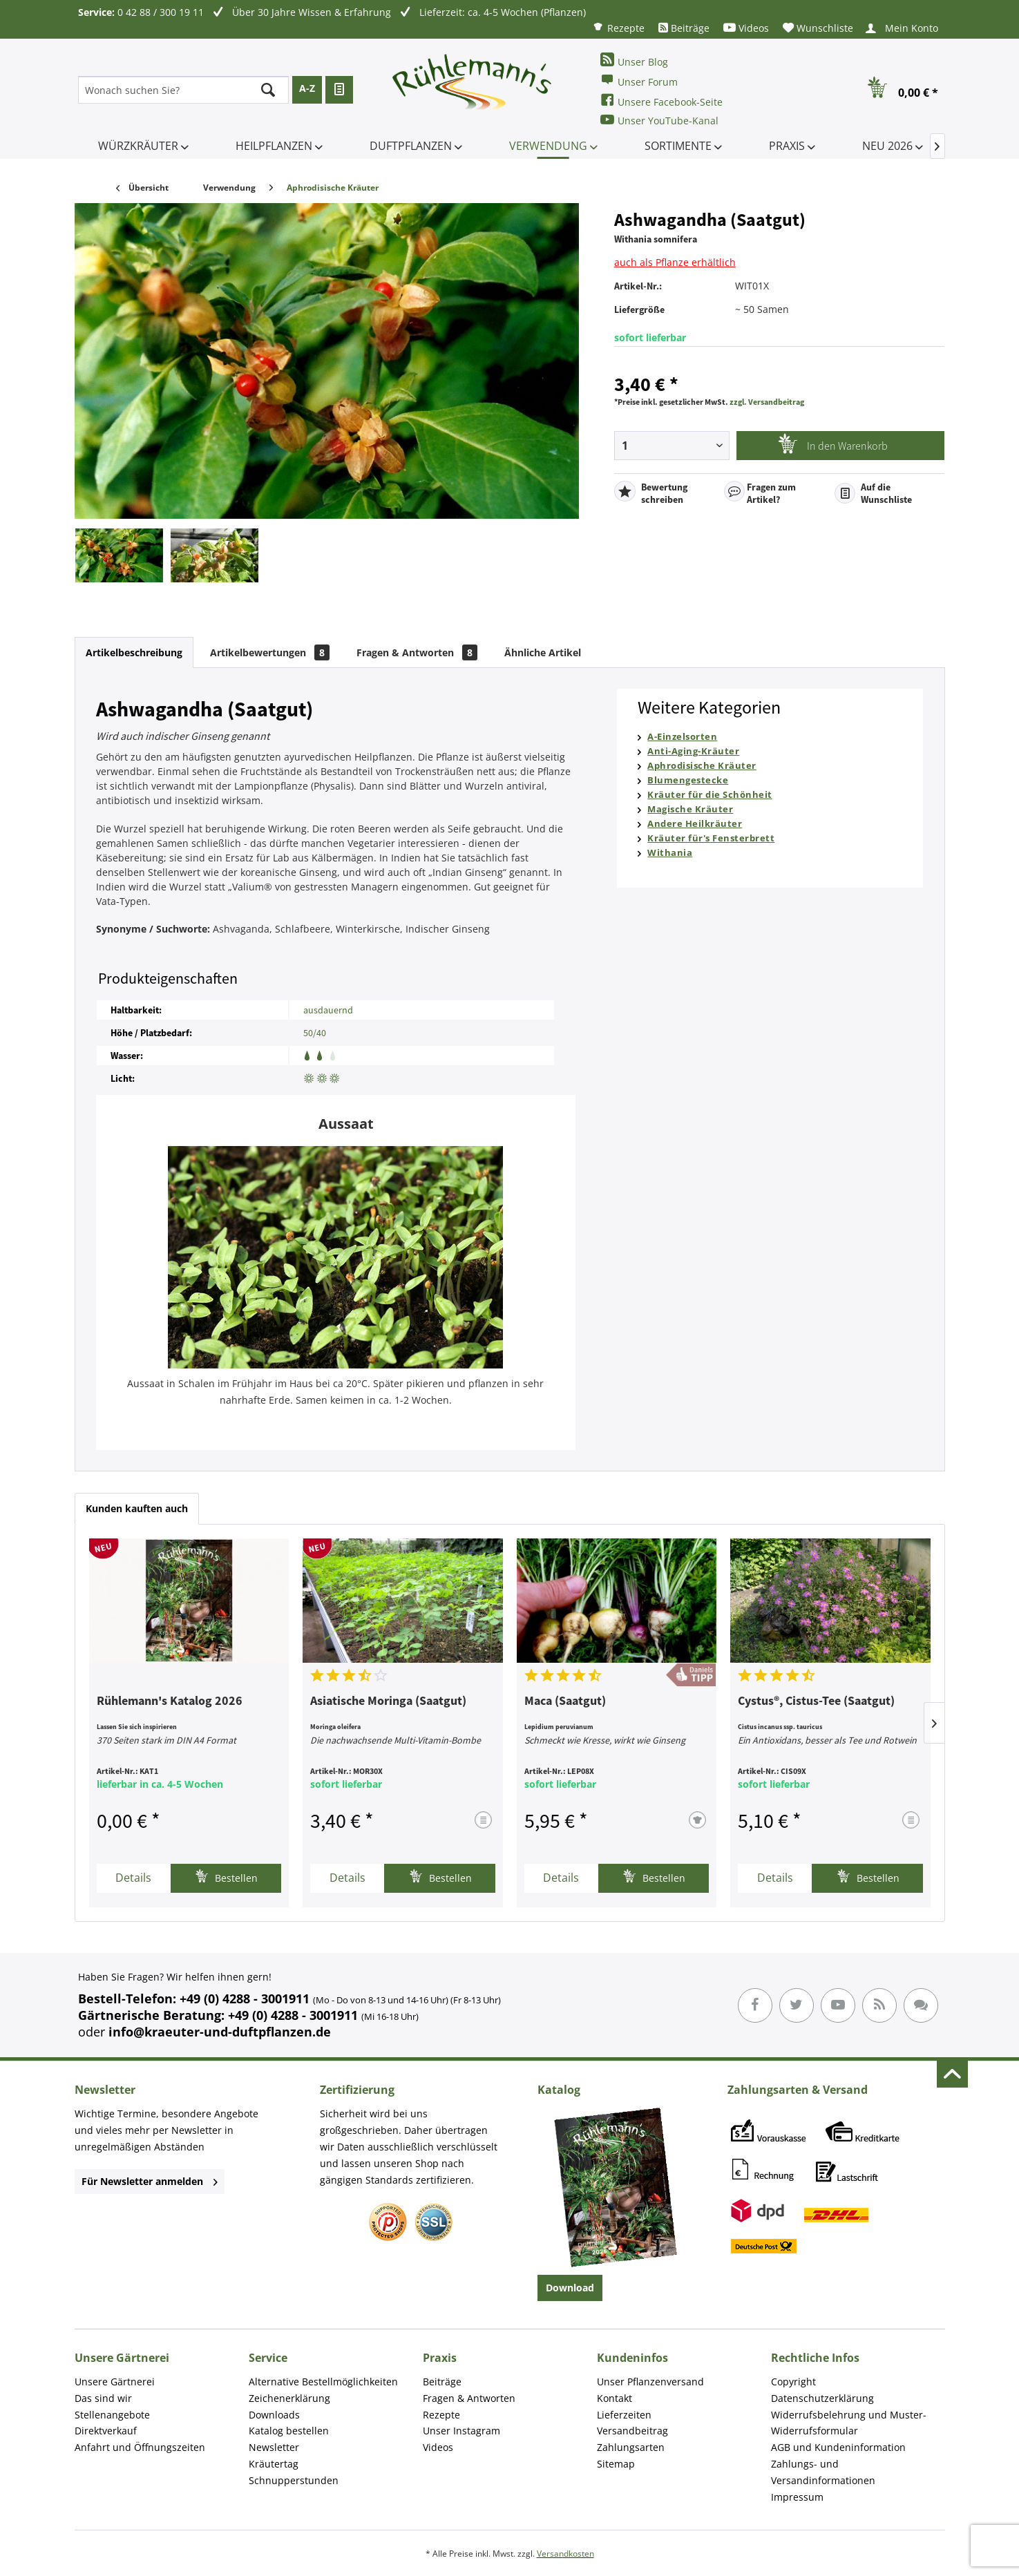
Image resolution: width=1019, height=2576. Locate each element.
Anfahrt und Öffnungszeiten (140, 2447)
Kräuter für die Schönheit (709, 794)
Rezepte (618, 27)
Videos (746, 28)
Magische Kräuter (690, 809)
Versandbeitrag (632, 2430)
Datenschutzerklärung (822, 2398)
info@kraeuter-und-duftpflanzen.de (219, 2031)
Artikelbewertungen (270, 652)
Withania (669, 852)
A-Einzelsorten (682, 736)
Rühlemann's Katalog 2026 (169, 1701)
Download (570, 2287)
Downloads (274, 2414)
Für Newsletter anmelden (150, 2181)
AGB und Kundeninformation (838, 2447)
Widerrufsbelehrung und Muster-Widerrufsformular (848, 2423)
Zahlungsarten (631, 2447)
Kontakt (614, 2398)
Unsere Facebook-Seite (661, 100)
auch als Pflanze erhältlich (675, 262)
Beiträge (684, 28)
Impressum (797, 2496)
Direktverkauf (106, 2430)
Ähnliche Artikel (542, 652)
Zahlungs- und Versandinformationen (823, 2472)
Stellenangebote (112, 2414)
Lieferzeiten (624, 2414)
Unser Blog (634, 60)
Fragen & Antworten (416, 652)
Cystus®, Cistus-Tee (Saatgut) (816, 1701)
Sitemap (616, 2463)
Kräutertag (273, 2463)
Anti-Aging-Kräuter (693, 751)
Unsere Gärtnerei (115, 2381)
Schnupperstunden (294, 2480)
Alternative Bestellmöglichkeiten (323, 2381)
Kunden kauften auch (137, 1508)
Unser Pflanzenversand (650, 2381)
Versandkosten (565, 2553)
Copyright (793, 2381)
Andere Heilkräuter (694, 823)
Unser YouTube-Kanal (659, 120)
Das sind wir (103, 2398)
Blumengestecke (687, 780)
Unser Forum (639, 80)
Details (133, 1877)
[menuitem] (618, 27)
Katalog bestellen (289, 2430)
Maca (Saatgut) (565, 1701)
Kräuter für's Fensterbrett (710, 838)
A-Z (307, 88)
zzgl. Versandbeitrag (767, 402)
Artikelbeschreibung (134, 652)
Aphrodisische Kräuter (701, 765)
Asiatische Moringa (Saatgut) (388, 1701)
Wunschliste (818, 28)
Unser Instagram (461, 2430)
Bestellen (226, 1877)
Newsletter (274, 2447)
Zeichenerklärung (289, 2398)
